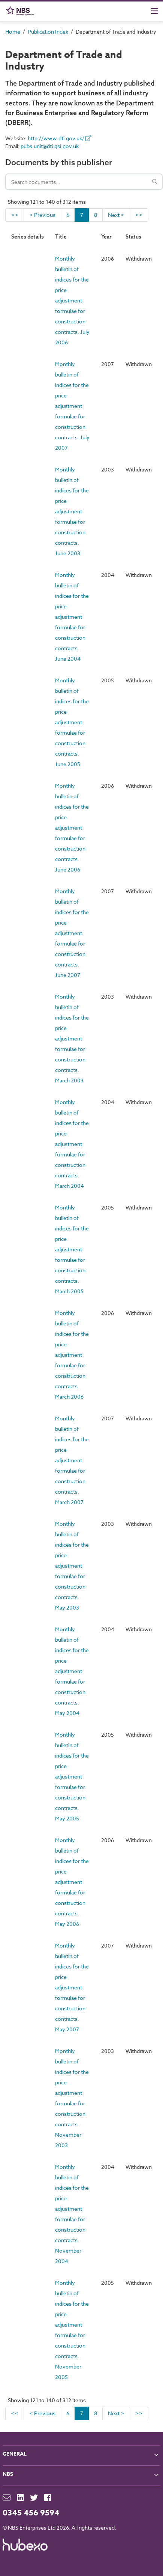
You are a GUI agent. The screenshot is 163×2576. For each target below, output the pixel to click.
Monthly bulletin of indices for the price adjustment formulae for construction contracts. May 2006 (72, 1881)
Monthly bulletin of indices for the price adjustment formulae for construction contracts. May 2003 (72, 1565)
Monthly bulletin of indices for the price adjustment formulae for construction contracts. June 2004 (72, 616)
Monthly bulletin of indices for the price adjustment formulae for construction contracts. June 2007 (72, 933)
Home (12, 31)
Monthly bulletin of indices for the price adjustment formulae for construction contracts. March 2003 (72, 1038)
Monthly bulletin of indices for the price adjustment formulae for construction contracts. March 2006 (72, 1354)
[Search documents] (84, 181)
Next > (116, 214)
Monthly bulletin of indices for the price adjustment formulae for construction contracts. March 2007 (72, 1460)
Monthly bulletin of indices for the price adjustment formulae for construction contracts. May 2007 (72, 1987)
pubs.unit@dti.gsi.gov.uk (50, 146)
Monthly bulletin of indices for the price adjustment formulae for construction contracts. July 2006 (72, 300)
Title (61, 236)
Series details (27, 236)
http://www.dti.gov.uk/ (59, 138)
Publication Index (48, 31)
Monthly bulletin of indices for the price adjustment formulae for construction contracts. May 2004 (72, 1671)
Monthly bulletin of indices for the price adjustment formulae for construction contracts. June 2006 (72, 827)
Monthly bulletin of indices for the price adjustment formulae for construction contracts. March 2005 (72, 1249)
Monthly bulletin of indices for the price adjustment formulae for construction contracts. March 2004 (72, 1143)
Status (133, 236)
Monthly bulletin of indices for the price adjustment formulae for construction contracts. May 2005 (72, 1776)
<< (14, 214)
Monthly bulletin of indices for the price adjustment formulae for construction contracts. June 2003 (72, 511)
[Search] (155, 181)
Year (106, 236)
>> (139, 214)
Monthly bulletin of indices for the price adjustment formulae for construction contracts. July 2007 (72, 405)
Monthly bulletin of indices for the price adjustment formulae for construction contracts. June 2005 (72, 722)
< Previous (42, 214)
